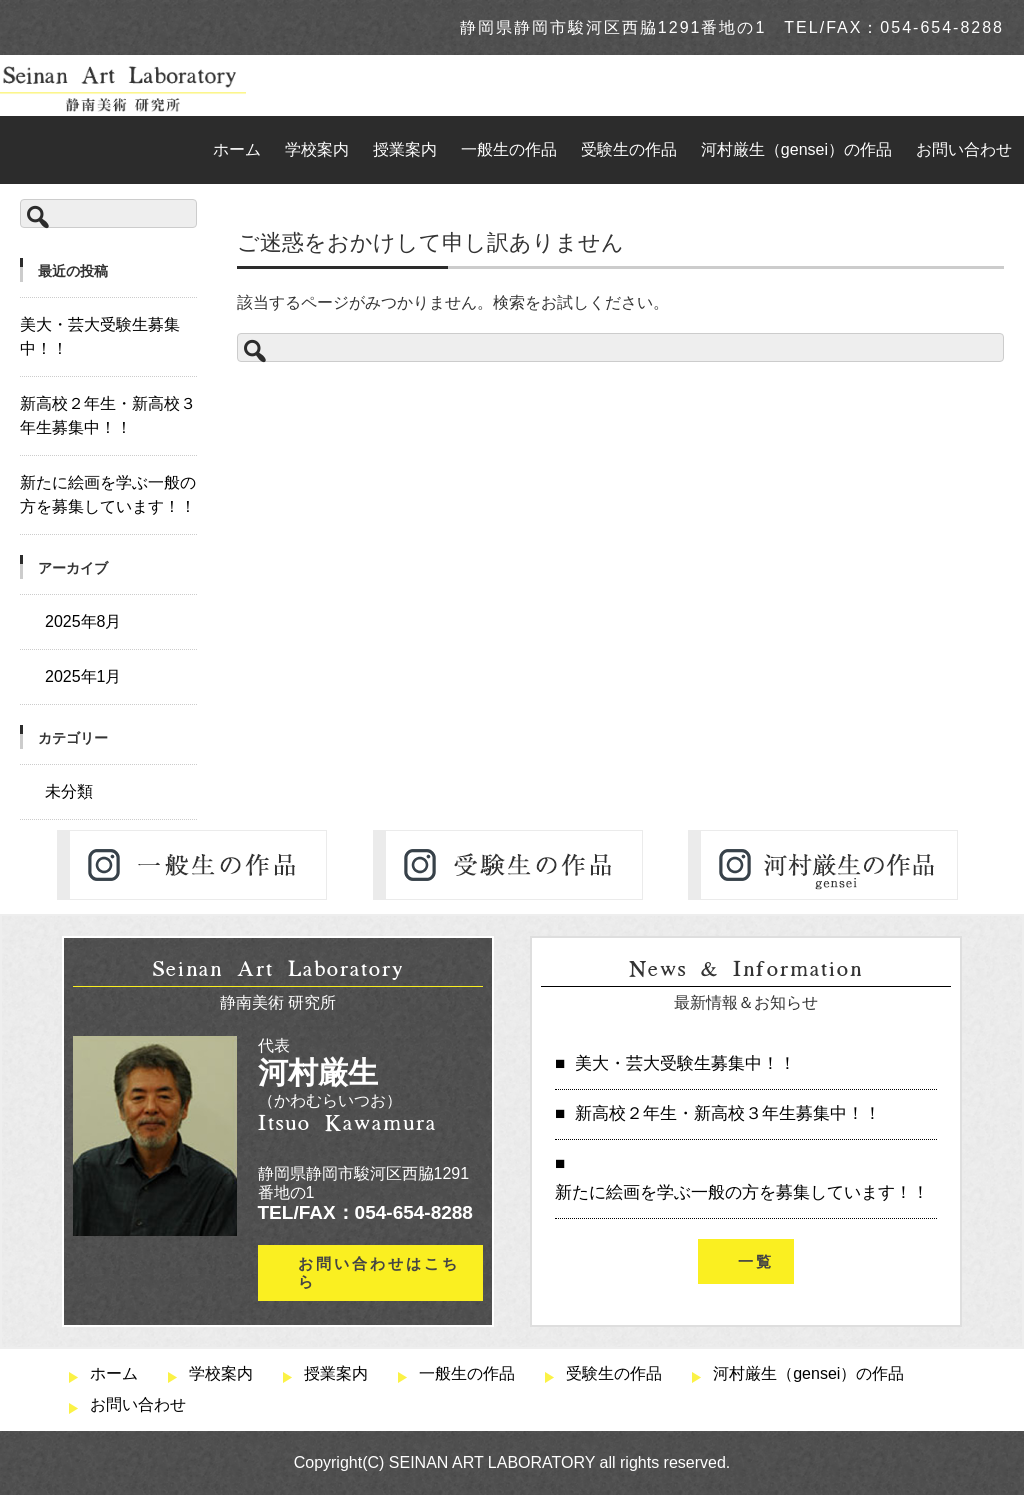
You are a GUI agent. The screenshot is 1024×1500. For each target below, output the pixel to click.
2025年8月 (83, 621)
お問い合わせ (964, 149)
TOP (247, 200)
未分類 (69, 791)
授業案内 (405, 149)
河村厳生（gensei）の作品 (796, 149)
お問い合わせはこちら (379, 1272)
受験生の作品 (629, 149)
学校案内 (317, 149)
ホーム (237, 149)
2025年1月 (83, 676)
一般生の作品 (509, 149)
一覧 (756, 1261)
